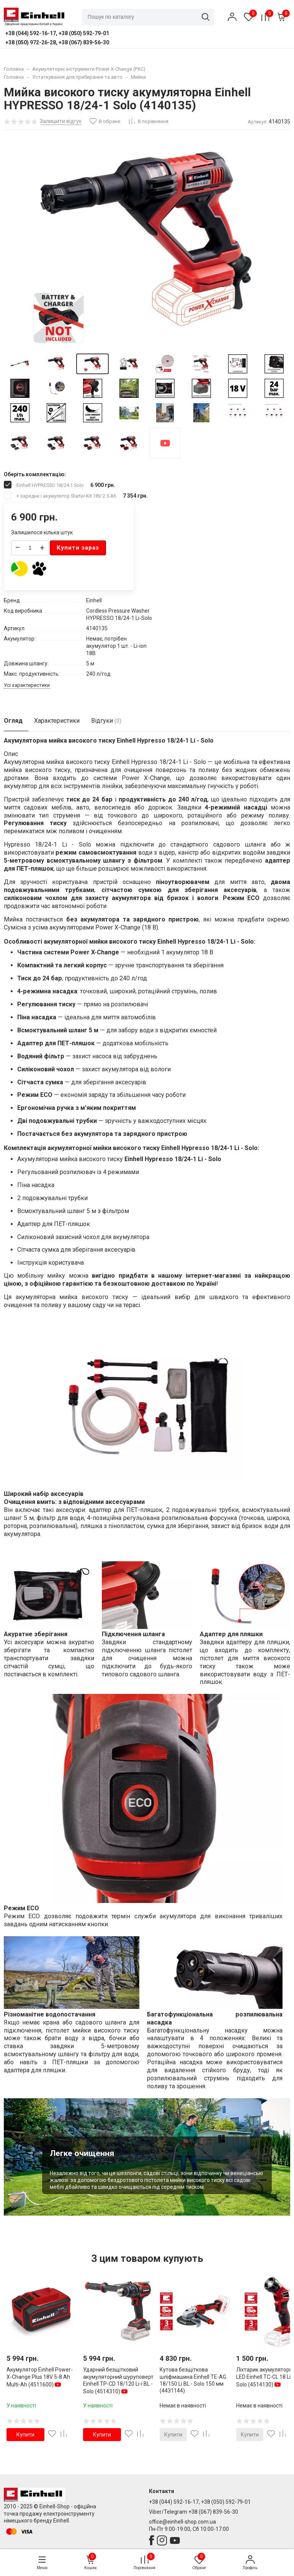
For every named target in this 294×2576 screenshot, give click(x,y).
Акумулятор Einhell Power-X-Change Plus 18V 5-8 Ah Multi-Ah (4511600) (40, 2377)
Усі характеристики (27, 685)
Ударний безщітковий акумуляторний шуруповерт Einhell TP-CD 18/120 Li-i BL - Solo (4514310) (118, 2380)
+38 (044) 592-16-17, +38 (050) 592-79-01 (200, 2502)
